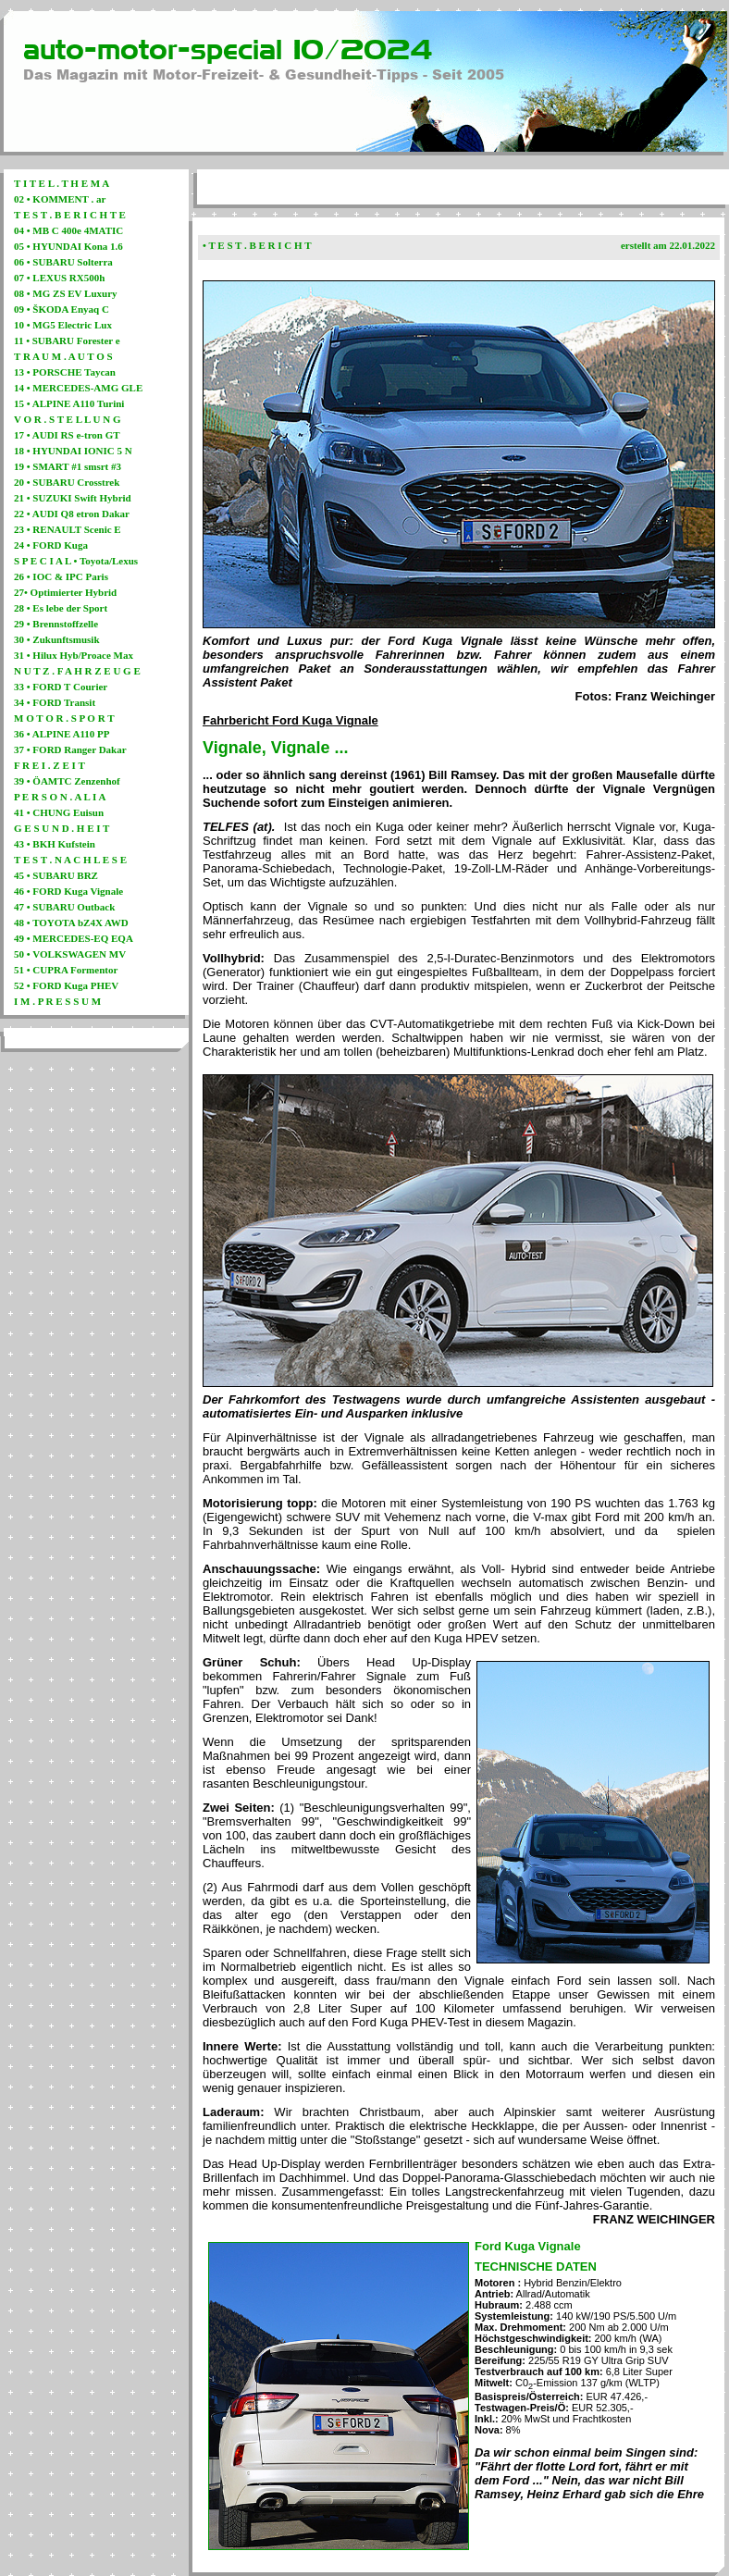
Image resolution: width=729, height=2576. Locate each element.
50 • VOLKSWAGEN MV (70, 954)
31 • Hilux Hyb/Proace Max (73, 655)
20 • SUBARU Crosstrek (66, 482)
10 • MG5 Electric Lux (63, 324)
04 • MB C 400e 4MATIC (68, 230)
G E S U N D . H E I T (61, 828)
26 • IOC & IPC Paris (61, 576)
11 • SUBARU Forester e (67, 340)
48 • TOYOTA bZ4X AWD (71, 922)
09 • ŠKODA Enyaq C (61, 309)
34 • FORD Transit (54, 702)
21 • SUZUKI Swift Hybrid (72, 497)
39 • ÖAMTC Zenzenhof (67, 780)
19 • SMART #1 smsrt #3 (67, 466)
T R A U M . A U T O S (63, 356)
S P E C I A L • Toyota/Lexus (76, 560)
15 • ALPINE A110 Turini (69, 403)
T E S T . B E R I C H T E (70, 214)
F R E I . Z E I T (49, 765)
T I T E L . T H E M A (61, 183)
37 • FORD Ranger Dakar (70, 749)
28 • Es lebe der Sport (60, 607)
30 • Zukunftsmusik (57, 639)
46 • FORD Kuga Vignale (68, 891)
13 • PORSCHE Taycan (65, 372)
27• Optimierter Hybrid (65, 592)
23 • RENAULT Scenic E (67, 529)
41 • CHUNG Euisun (59, 812)
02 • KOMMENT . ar (59, 198)
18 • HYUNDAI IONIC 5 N (73, 450)
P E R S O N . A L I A (59, 796)
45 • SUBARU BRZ (56, 875)
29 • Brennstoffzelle (56, 623)
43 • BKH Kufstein (54, 843)
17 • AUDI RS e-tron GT (67, 434)
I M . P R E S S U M (57, 1001)
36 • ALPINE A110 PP (61, 733)
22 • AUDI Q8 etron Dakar (72, 513)
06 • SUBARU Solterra (63, 261)
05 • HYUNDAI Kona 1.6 (68, 246)
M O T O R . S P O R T (64, 718)
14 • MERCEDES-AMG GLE (78, 387)
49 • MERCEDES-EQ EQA (73, 938)
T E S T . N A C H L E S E (70, 859)
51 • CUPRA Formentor (65, 969)
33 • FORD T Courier (60, 686)
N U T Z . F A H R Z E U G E (77, 670)
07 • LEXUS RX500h (59, 277)
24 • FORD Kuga (51, 545)
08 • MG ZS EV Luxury (65, 293)
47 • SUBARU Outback (64, 906)
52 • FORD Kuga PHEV (66, 985)
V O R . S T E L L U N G (67, 419)
